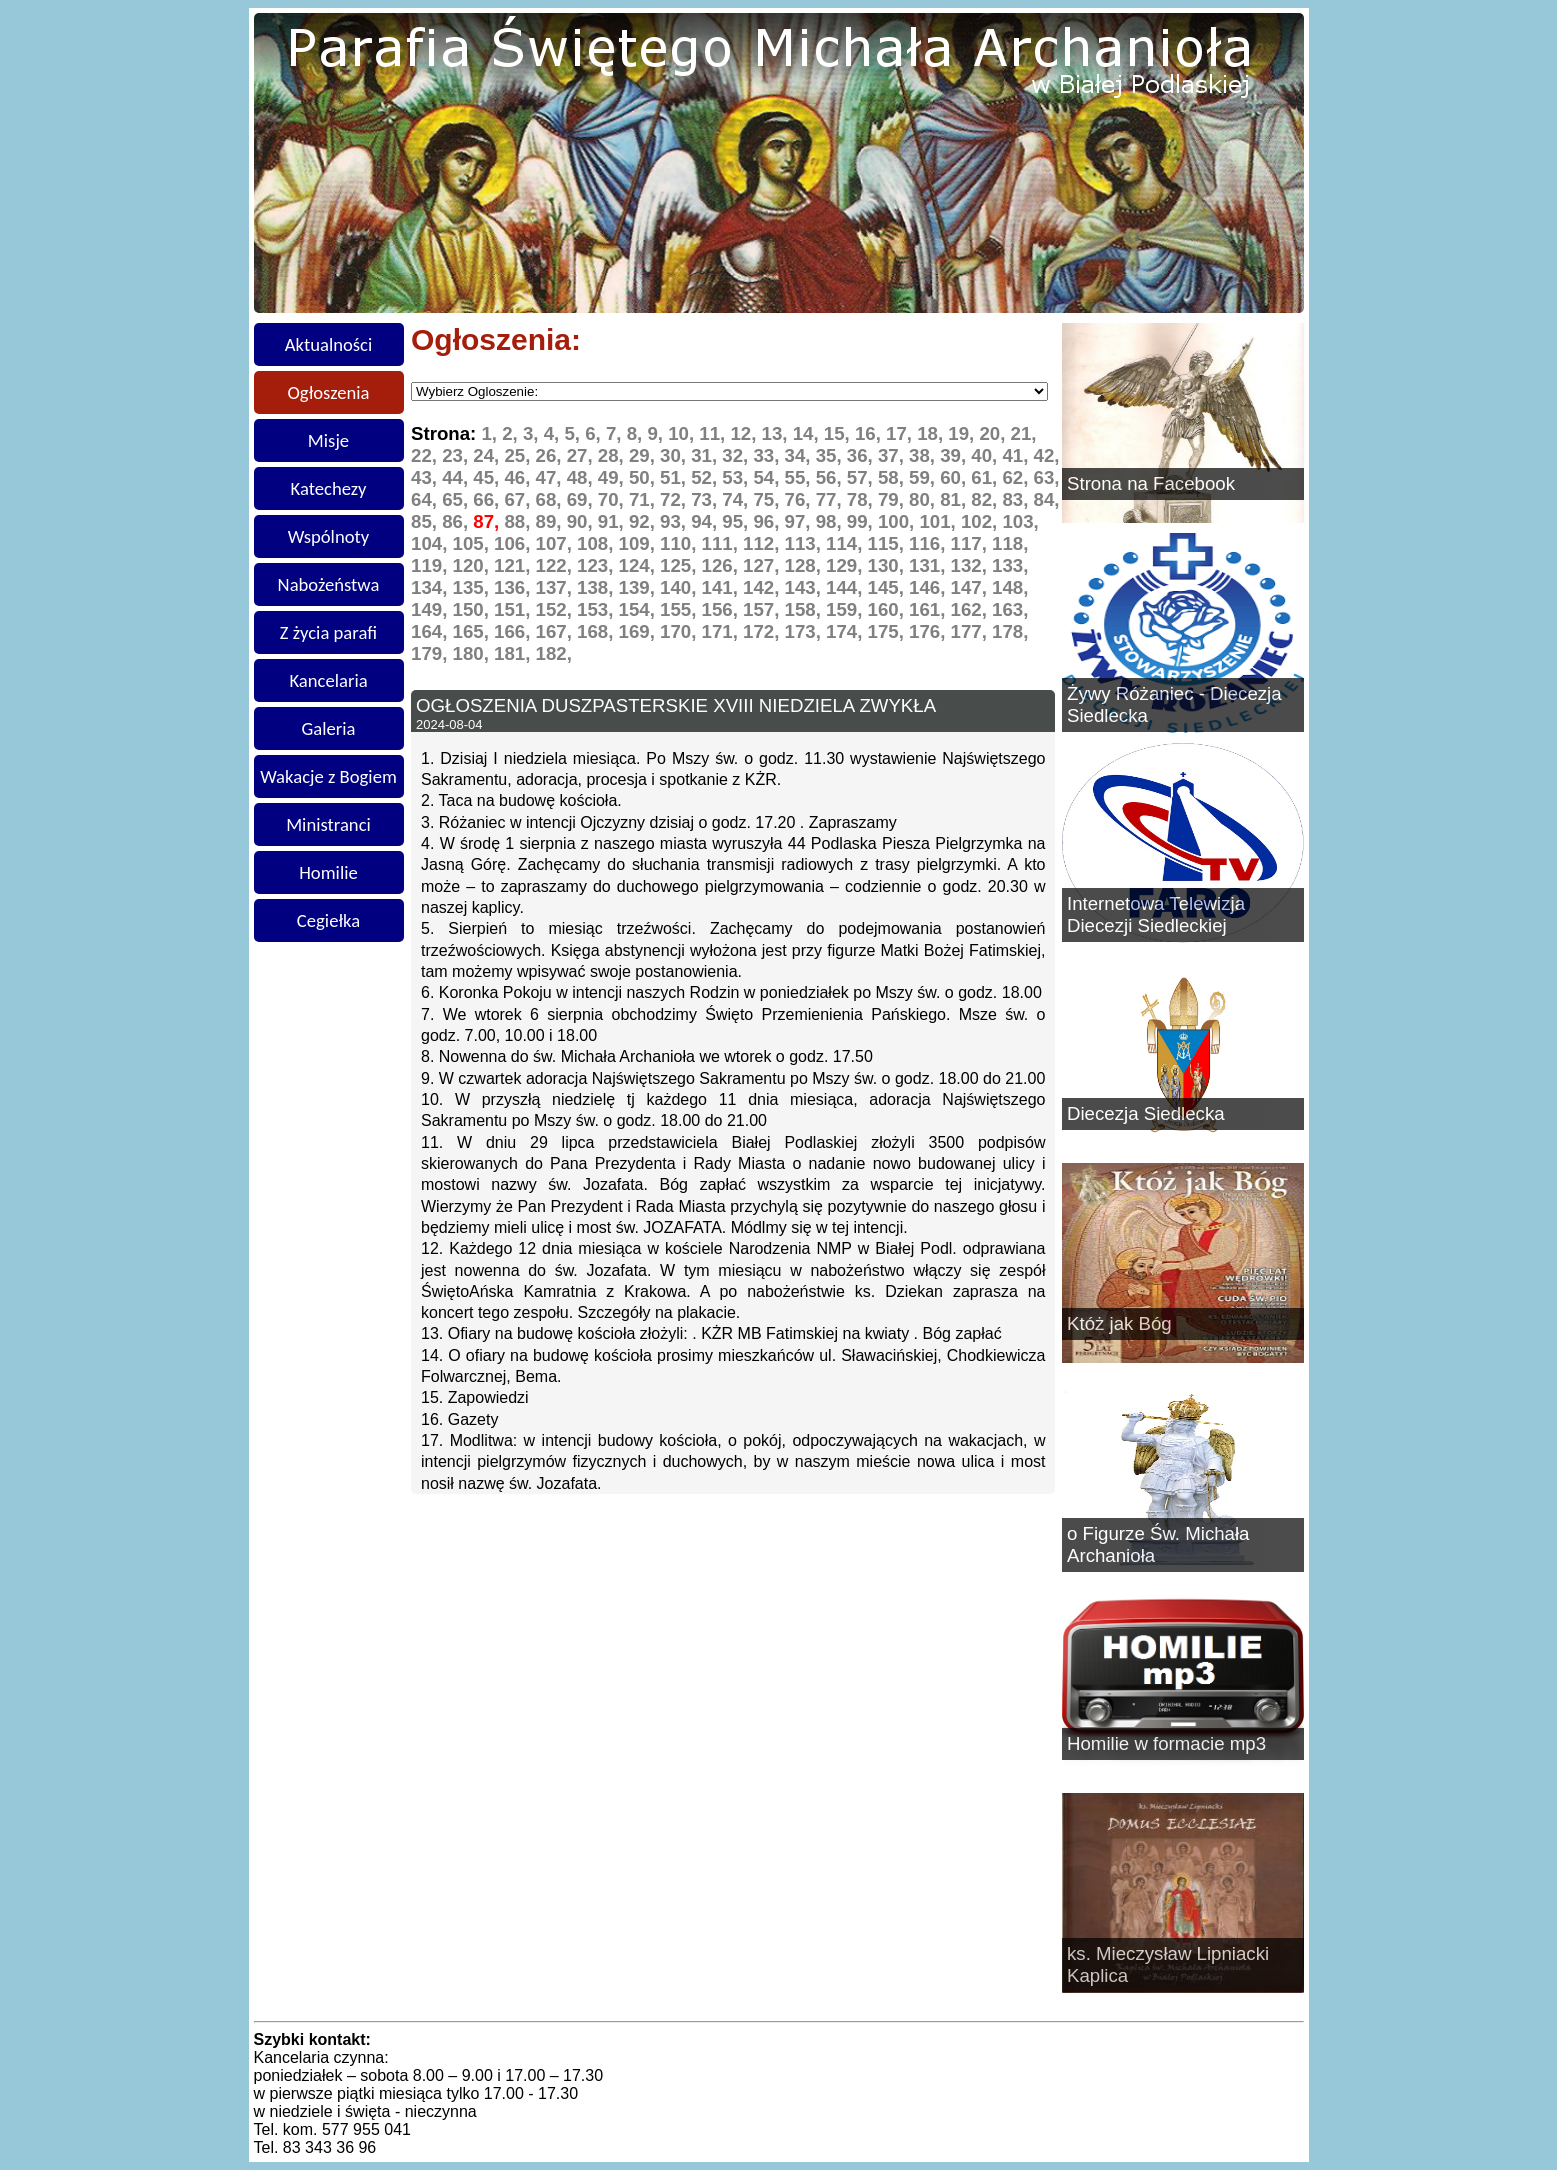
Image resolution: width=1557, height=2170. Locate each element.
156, (723, 609)
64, (426, 499)
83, (1017, 499)
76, (800, 499)
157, (764, 609)
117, (972, 543)
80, (924, 499)
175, (889, 631)
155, (681, 609)
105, (474, 543)
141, (723, 587)
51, (675, 477)
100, (899, 521)
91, (613, 521)
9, (657, 433)
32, (737, 455)
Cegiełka (328, 920)
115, (889, 543)
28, (613, 455)
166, (515, 631)
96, (768, 521)
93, (675, 521)
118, (1010, 543)
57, (862, 477)
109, (640, 543)
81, (955, 499)
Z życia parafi (328, 632)
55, (800, 477)
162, (972, 609)
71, (644, 499)
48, (582, 477)
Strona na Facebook (1151, 483)
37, (893, 455)
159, (847, 609)
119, (432, 565)
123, (598, 565)
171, (723, 631)
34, (800, 455)
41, (1017, 455)
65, (457, 499)
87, (488, 521)
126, (723, 565)
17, (901, 433)
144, (847, 587)
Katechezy (329, 488)
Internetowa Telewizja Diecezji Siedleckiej (1156, 914)
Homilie (328, 872)
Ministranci (328, 824)
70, (613, 499)
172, (764, 631)
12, (745, 433)
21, (1024, 433)
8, (637, 433)
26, (551, 455)
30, (675, 455)
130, (889, 565)
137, (557, 587)
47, (551, 477)
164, (432, 631)
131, (930, 565)
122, (557, 565)
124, (640, 565)
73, (706, 499)
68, (551, 499)
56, (831, 477)
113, (806, 543)
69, (582, 499)
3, (533, 433)
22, (426, 455)
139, (640, 587)
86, (457, 521)
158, (806, 609)
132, (972, 565)
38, (924, 455)
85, (426, 521)
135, (474, 587)
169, (640, 631)
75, (768, 499)
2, (512, 433)
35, (831, 455)
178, (1010, 631)
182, (554, 653)
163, (1010, 609)
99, (862, 521)
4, (554, 433)
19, (963, 433)
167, (557, 631)
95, (737, 521)
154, (640, 609)
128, (806, 565)
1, (491, 433)
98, (831, 521)
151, (515, 609)
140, (681, 587)
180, (474, 653)
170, (681, 631)
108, (598, 543)
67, (519, 499)
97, (800, 521)
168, (598, 631)
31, (706, 455)
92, (644, 521)
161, (930, 609)
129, (847, 565)
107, (557, 543)
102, (982, 521)
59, (924, 477)
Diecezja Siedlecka (1146, 1113)
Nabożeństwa (329, 584)
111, (723, 543)
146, (930, 587)
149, (432, 609)
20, (994, 433)
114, (847, 543)
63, (1047, 477)
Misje (328, 440)
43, (426, 477)
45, (488, 477)
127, (764, 565)
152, (557, 609)
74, (737, 499)
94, (706, 521)
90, (582, 521)
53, (737, 477)
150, (474, 609)
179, (432, 653)
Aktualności (329, 344)
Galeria (329, 728)
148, (1010, 587)
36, (862, 455)
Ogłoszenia (329, 392)
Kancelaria (328, 680)
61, (986, 477)
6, (595, 433)
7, (616, 433)
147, (972, 587)
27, (582, 455)
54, (768, 477)
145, (889, 587)
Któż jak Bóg (1119, 1323)
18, (932, 433)
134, (432, 587)
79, (893, 499)
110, (681, 543)
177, (972, 631)
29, (644, 455)
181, (515, 653)
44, (457, 477)
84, (1047, 499)
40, (986, 455)
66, (488, 499)
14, (808, 433)
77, (831, 499)
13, (777, 433)
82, (986, 499)
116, (930, 543)
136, (515, 587)
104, (432, 543)
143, (806, 587)
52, (706, 477)
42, (1047, 455)
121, (515, 565)
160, (889, 609)
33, (768, 455)
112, (764, 543)
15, (839, 433)
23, (457, 455)
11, (714, 433)
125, (681, 565)
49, (613, 477)
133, (1010, 565)
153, (598, 609)
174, (847, 631)
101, (940, 521)
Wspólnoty (328, 536)
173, (806, 631)
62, (1017, 477)
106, (515, 543)
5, (574, 433)
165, (474, 631)
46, (519, 477)
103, (1020, 521)
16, (870, 433)
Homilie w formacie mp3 (1166, 1743)
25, (519, 455)
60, (955, 477)
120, (474, 565)
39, (955, 455)
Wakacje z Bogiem (328, 776)
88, (519, 521)
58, (893, 477)
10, (683, 433)
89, (551, 521)
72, (675, 499)
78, (862, 499)
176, (930, 631)
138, (598, 587)
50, (644, 477)
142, (764, 587)
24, (488, 455)
